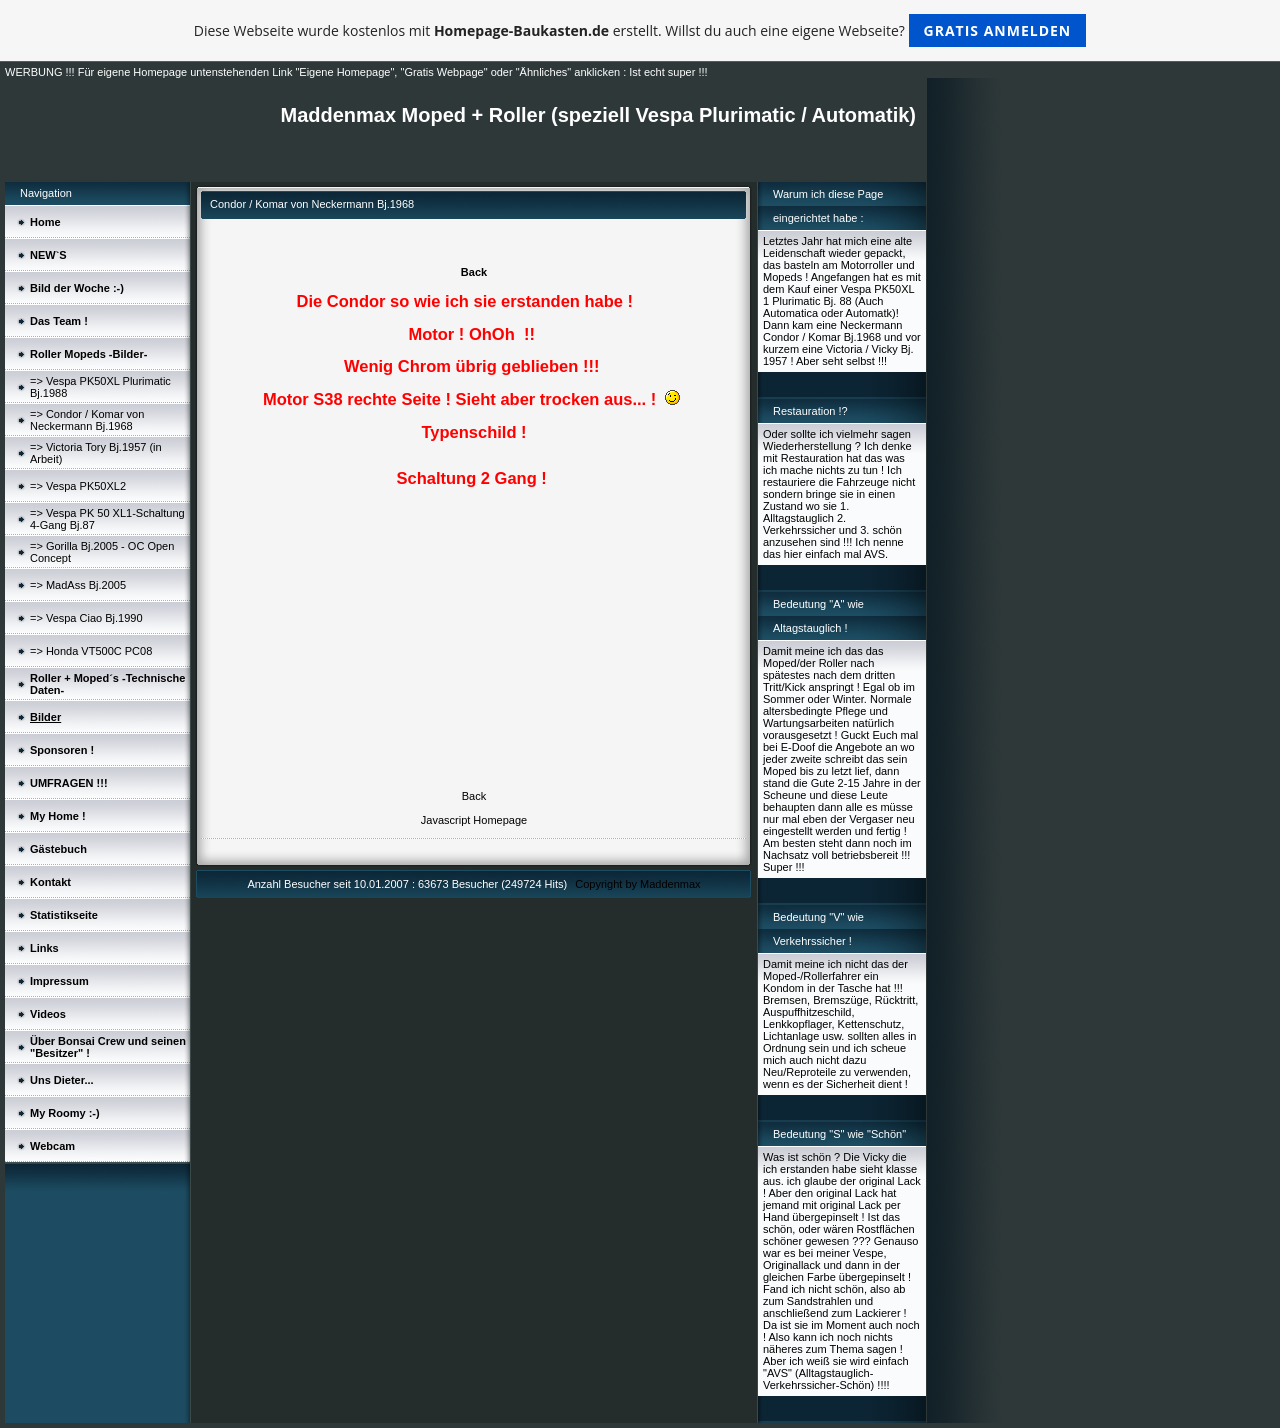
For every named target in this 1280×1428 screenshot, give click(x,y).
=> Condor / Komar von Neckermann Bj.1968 (87, 420)
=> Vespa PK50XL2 (78, 486)
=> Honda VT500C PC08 (91, 651)
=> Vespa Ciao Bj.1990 (86, 618)
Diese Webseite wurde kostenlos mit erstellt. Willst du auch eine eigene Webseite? (640, 30)
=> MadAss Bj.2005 (78, 585)
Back (474, 272)
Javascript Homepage (474, 820)
